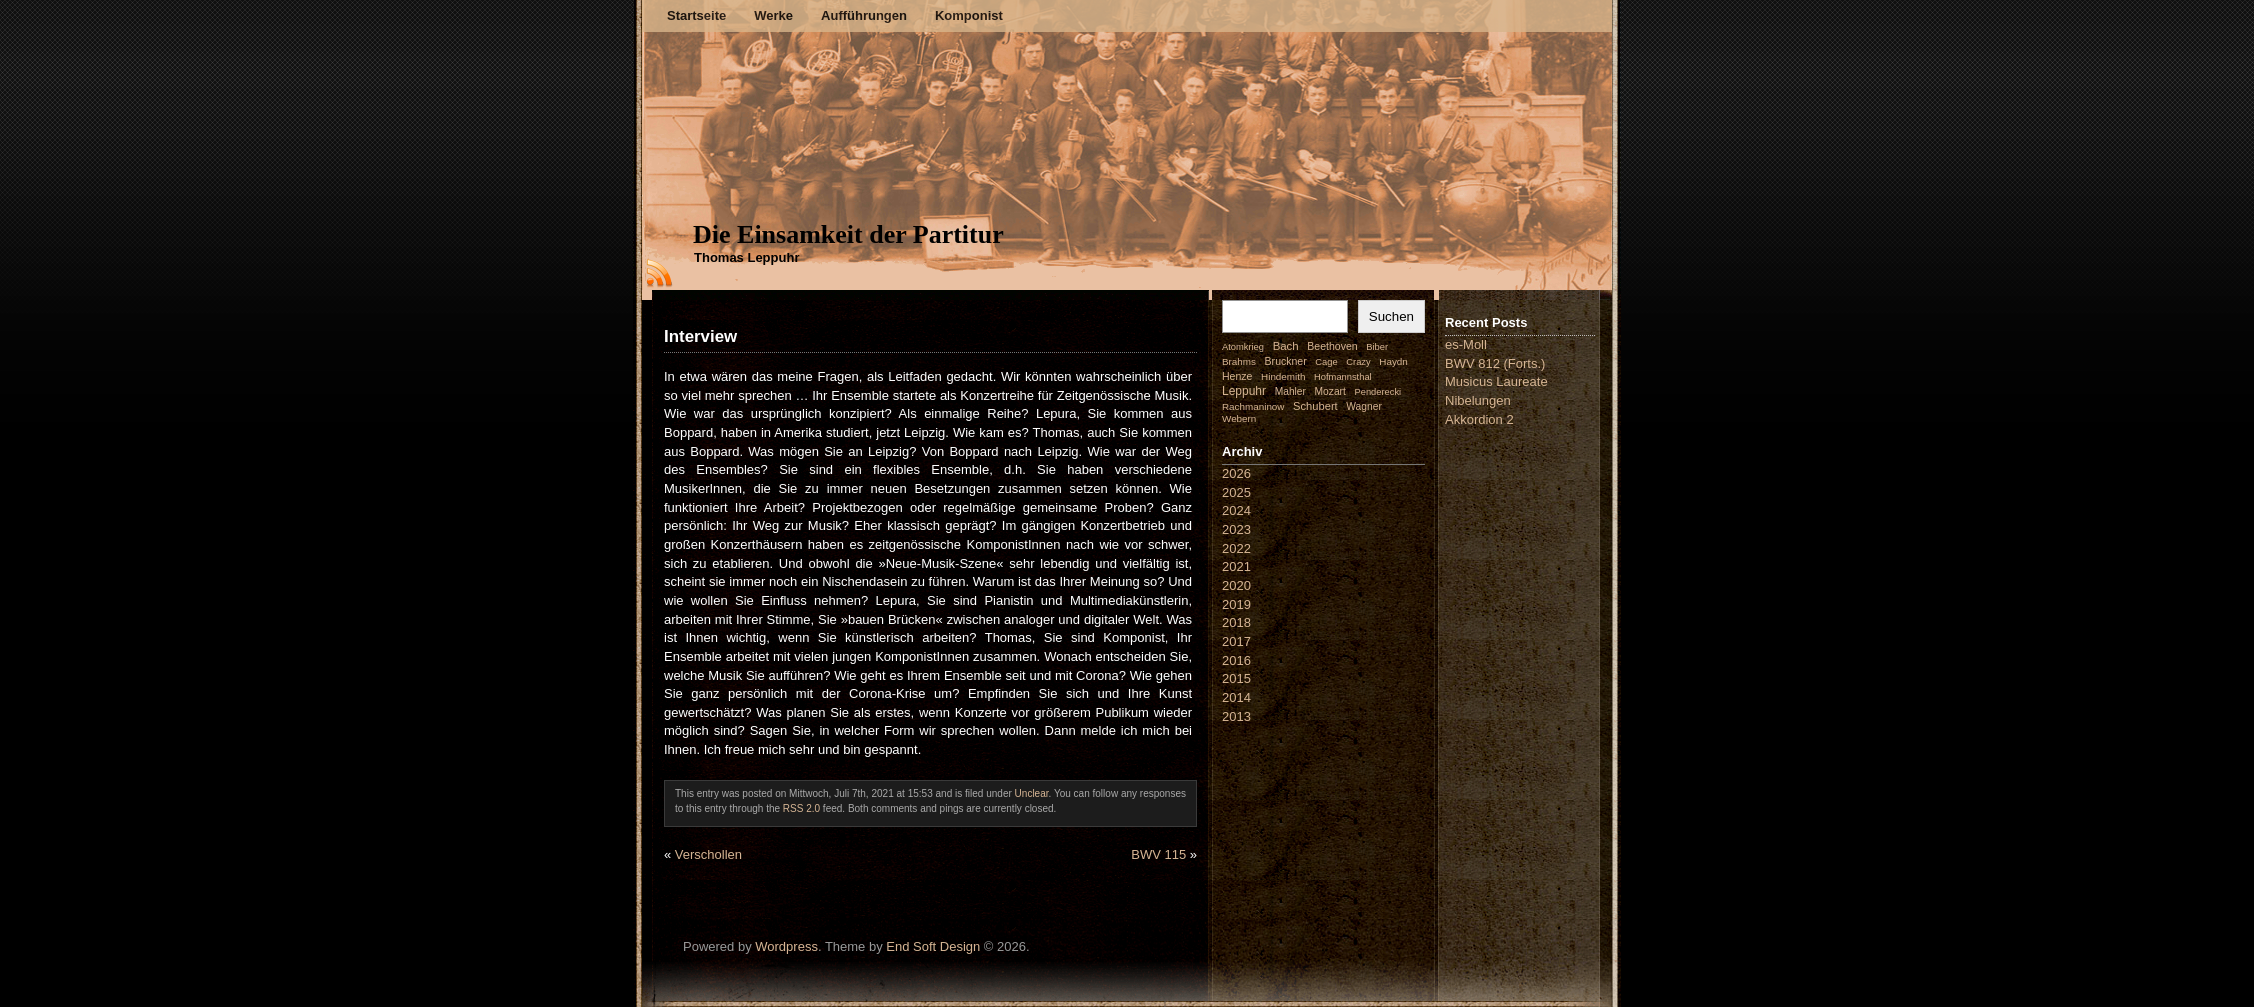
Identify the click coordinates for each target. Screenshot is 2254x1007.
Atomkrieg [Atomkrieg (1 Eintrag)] (1243, 347)
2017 (1236, 641)
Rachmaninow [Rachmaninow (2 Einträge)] (1253, 406)
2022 (1236, 548)
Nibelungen (1478, 400)
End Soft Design (933, 946)
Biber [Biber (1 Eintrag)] (1377, 347)
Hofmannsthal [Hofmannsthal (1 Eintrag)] (1343, 377)
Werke (773, 15)
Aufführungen (864, 15)
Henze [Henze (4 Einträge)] (1237, 376)
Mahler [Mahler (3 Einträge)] (1290, 391)
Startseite (696, 15)
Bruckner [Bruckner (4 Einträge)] (1286, 361)
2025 (1236, 492)
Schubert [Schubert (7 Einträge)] (1315, 406)
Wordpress (786, 946)
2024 (1236, 510)
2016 (1236, 660)
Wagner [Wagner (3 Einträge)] (1363, 406)
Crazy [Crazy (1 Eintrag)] (1358, 362)
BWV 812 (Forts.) (1495, 363)
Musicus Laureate (1496, 381)
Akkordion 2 (1479, 419)
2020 (1236, 585)
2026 (1236, 473)
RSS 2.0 (801, 808)
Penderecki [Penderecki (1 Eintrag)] (1378, 392)
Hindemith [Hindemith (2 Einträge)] (1283, 376)
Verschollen (708, 854)
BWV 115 (1158, 854)
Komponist (969, 15)
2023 (1236, 529)
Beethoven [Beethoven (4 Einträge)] (1332, 346)
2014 (1236, 697)
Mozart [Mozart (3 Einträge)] (1330, 391)
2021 (1236, 566)
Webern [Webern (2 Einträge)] (1239, 418)
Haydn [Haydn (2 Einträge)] (1393, 361)
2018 (1236, 622)
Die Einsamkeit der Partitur (848, 234)
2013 (1236, 716)
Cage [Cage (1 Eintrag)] (1326, 362)
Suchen (1391, 316)
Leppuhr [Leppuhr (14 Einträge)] (1244, 391)
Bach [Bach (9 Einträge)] (1286, 346)
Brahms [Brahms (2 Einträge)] (1239, 361)
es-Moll (1466, 344)
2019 (1236, 604)
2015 (1236, 678)
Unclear (1032, 793)
